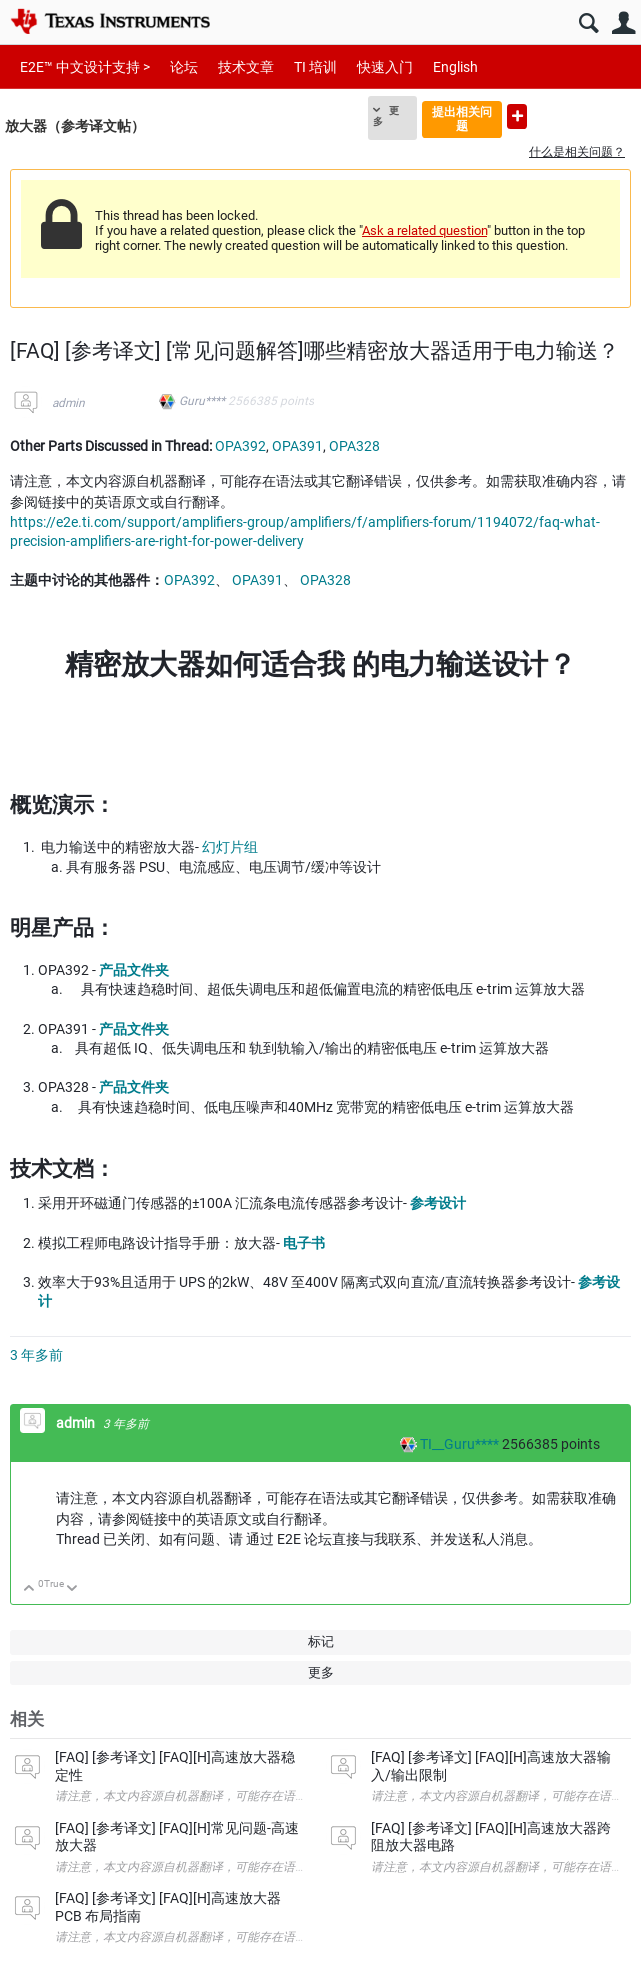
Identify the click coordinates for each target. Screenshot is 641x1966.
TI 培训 (315, 67)
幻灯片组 (230, 847)
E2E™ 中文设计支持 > (85, 67)
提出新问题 (517, 116)
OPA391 (297, 446)
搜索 (588, 23)
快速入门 (385, 67)
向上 (29, 1589)
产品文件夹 (134, 970)
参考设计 (438, 1203)
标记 (321, 1641)
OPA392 (240, 446)
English (455, 67)
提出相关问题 (462, 118)
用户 (623, 23)
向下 (72, 1589)
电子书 (304, 1243)
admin (68, 403)
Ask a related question (424, 230)
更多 (386, 116)
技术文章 (246, 67)
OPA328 (354, 446)
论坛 (184, 67)
